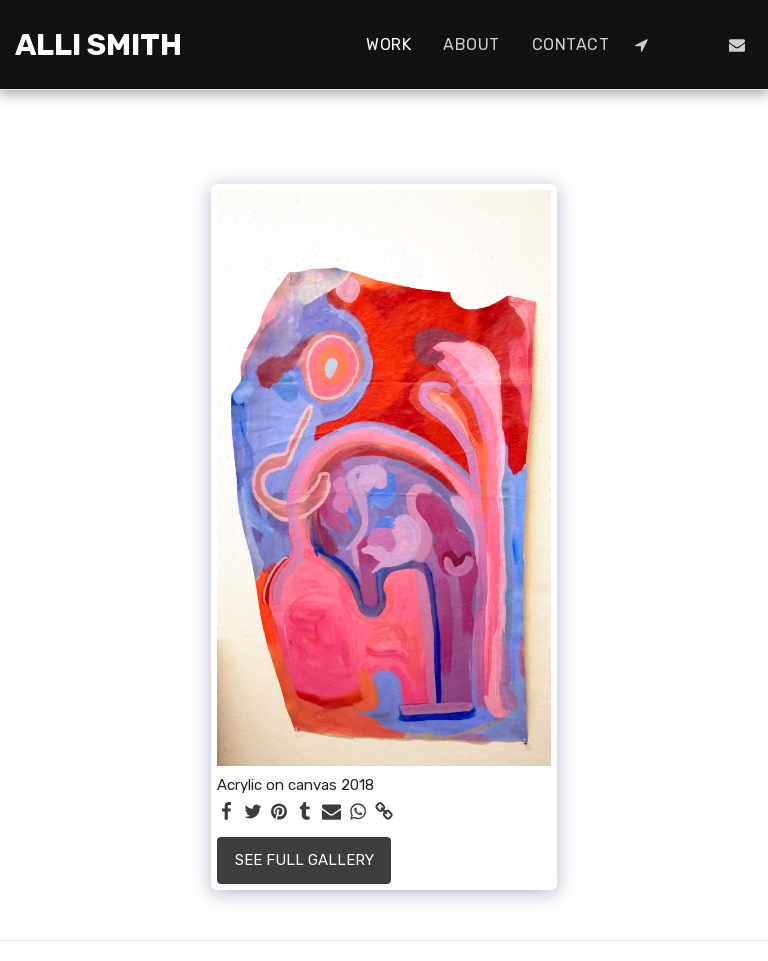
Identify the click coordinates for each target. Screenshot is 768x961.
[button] (641, 45)
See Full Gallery (304, 860)
